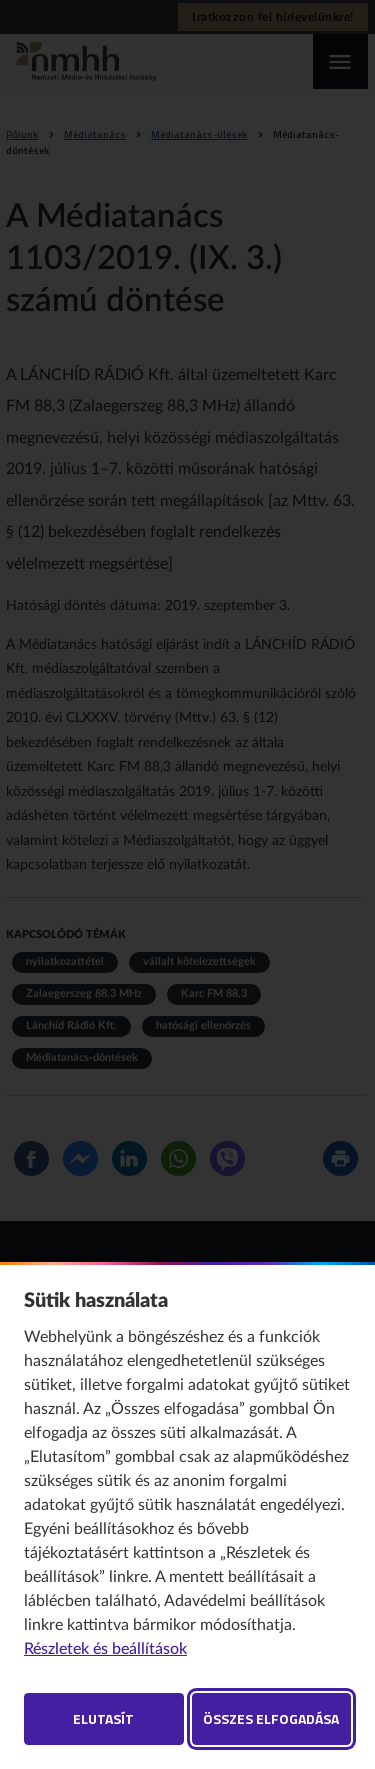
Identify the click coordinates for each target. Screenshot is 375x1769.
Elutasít (103, 1718)
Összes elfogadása (271, 1718)
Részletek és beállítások (105, 1649)
